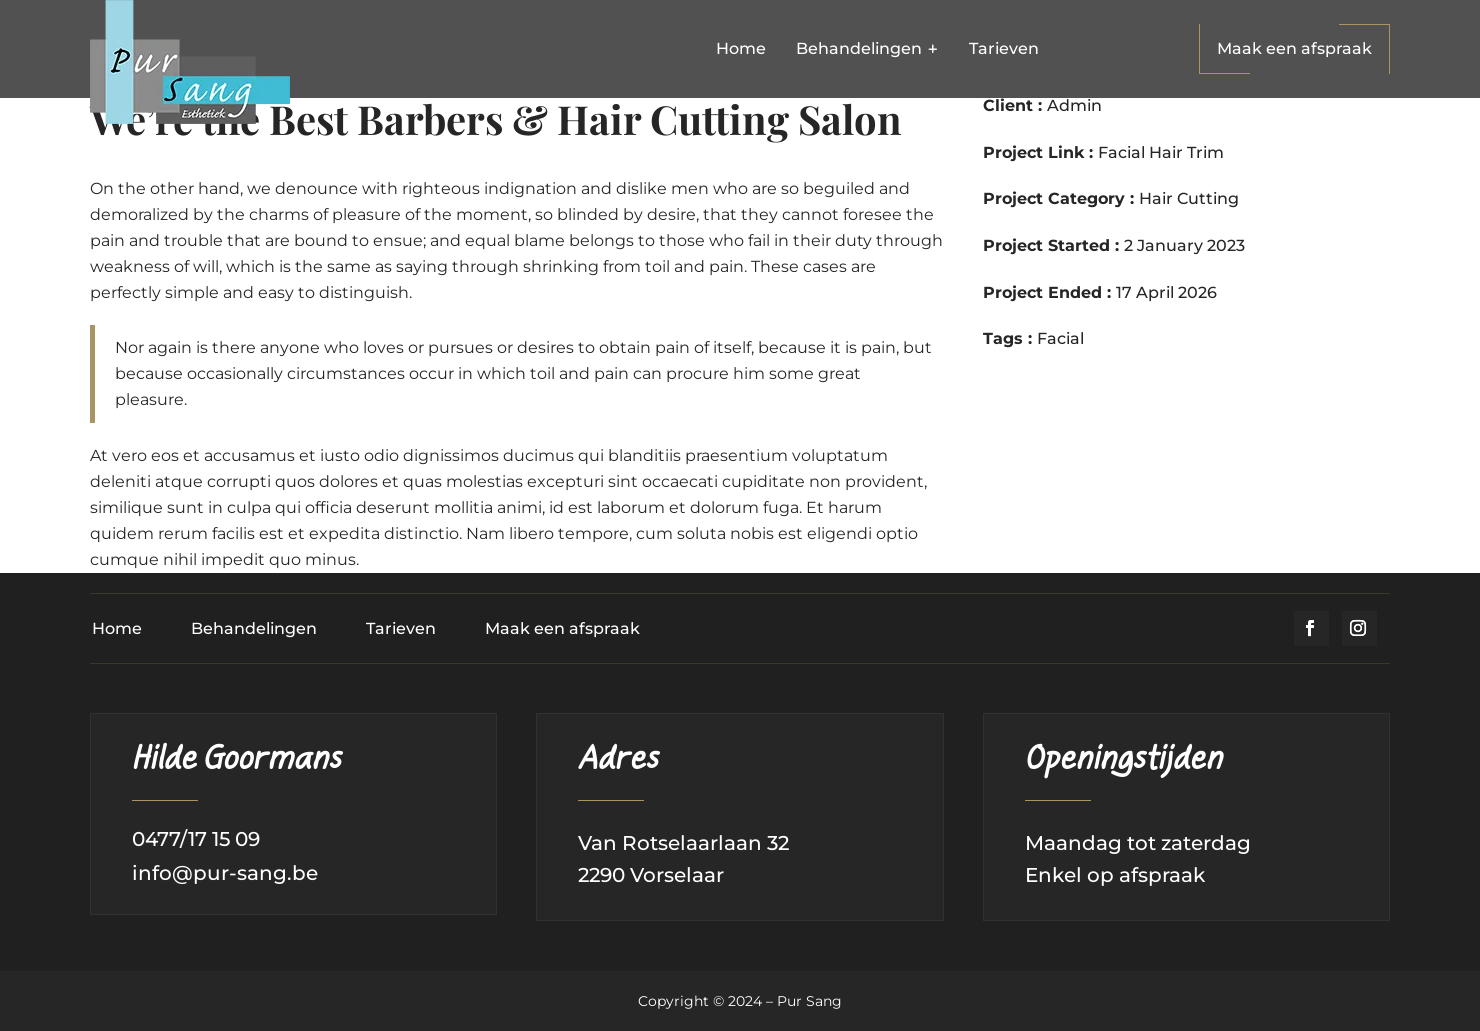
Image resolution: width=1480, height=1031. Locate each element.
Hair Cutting (1189, 198)
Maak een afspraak (1294, 48)
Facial (1060, 338)
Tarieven (401, 628)
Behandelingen (254, 628)
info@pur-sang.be (225, 873)
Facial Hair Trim (1161, 152)
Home (117, 628)
